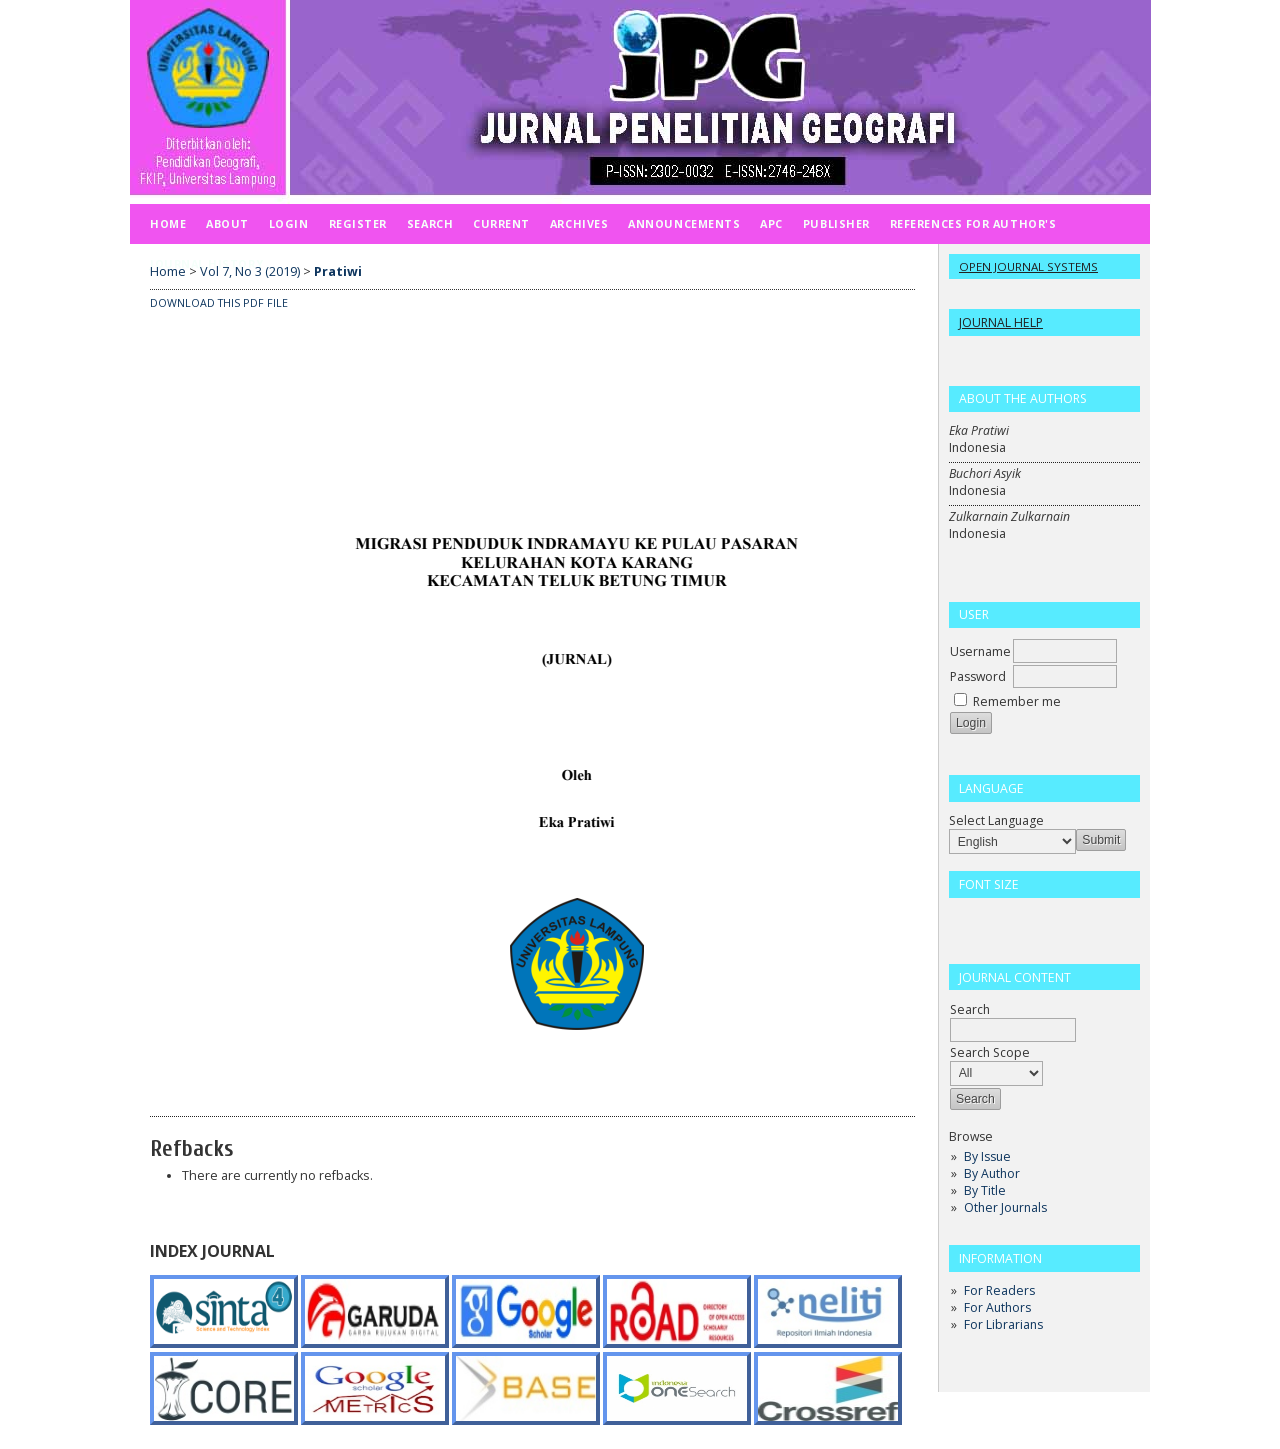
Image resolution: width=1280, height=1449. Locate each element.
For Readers (999, 1290)
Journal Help (1001, 322)
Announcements (684, 223)
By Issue (987, 1156)
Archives (579, 223)
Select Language (996, 820)
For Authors (997, 1307)
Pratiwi (338, 271)
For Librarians (1003, 1324)
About (227, 223)
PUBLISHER (836, 223)
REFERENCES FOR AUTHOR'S (973, 223)
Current (501, 223)
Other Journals (1005, 1207)
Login (289, 223)
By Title (985, 1190)
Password (978, 676)
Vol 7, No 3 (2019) (250, 271)
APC (771, 223)
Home (168, 223)
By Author (992, 1173)
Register (358, 223)
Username (980, 651)
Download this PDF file (219, 303)
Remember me (1017, 701)
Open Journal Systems (1028, 266)
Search (430, 223)
